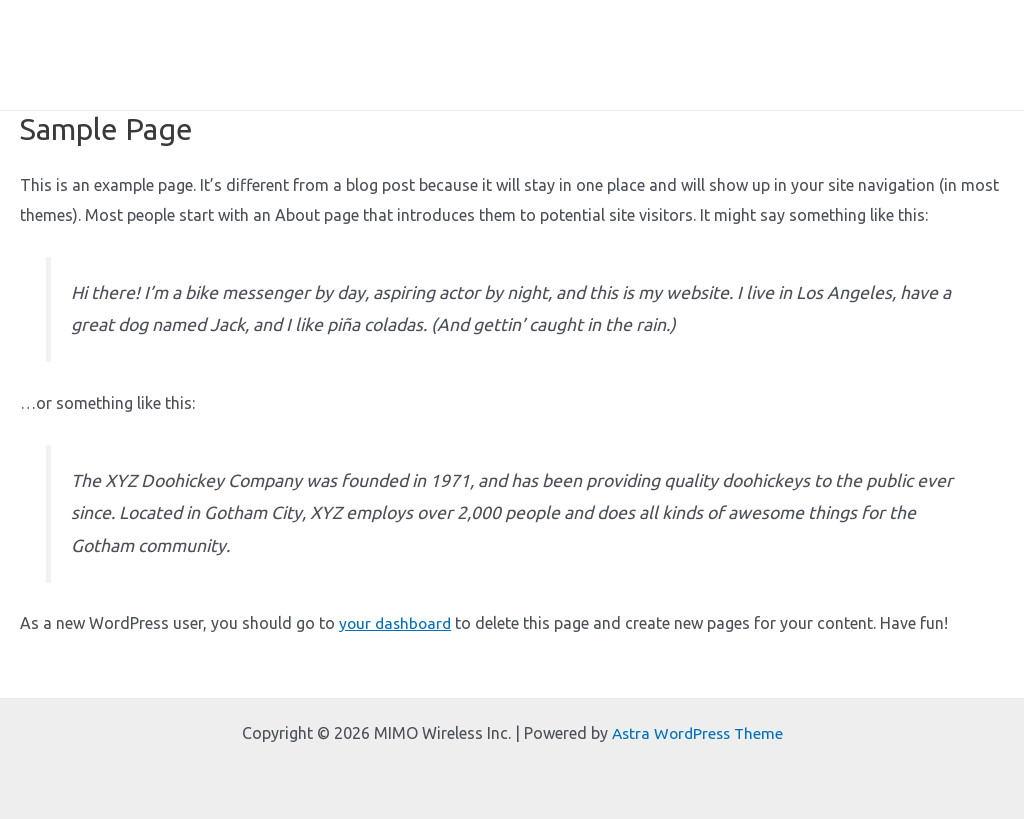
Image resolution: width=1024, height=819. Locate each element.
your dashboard (397, 623)
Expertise (536, 55)
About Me (437, 55)
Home (350, 55)
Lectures (762, 55)
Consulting (862, 55)
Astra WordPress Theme (697, 733)
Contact (960, 55)
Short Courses (650, 55)
